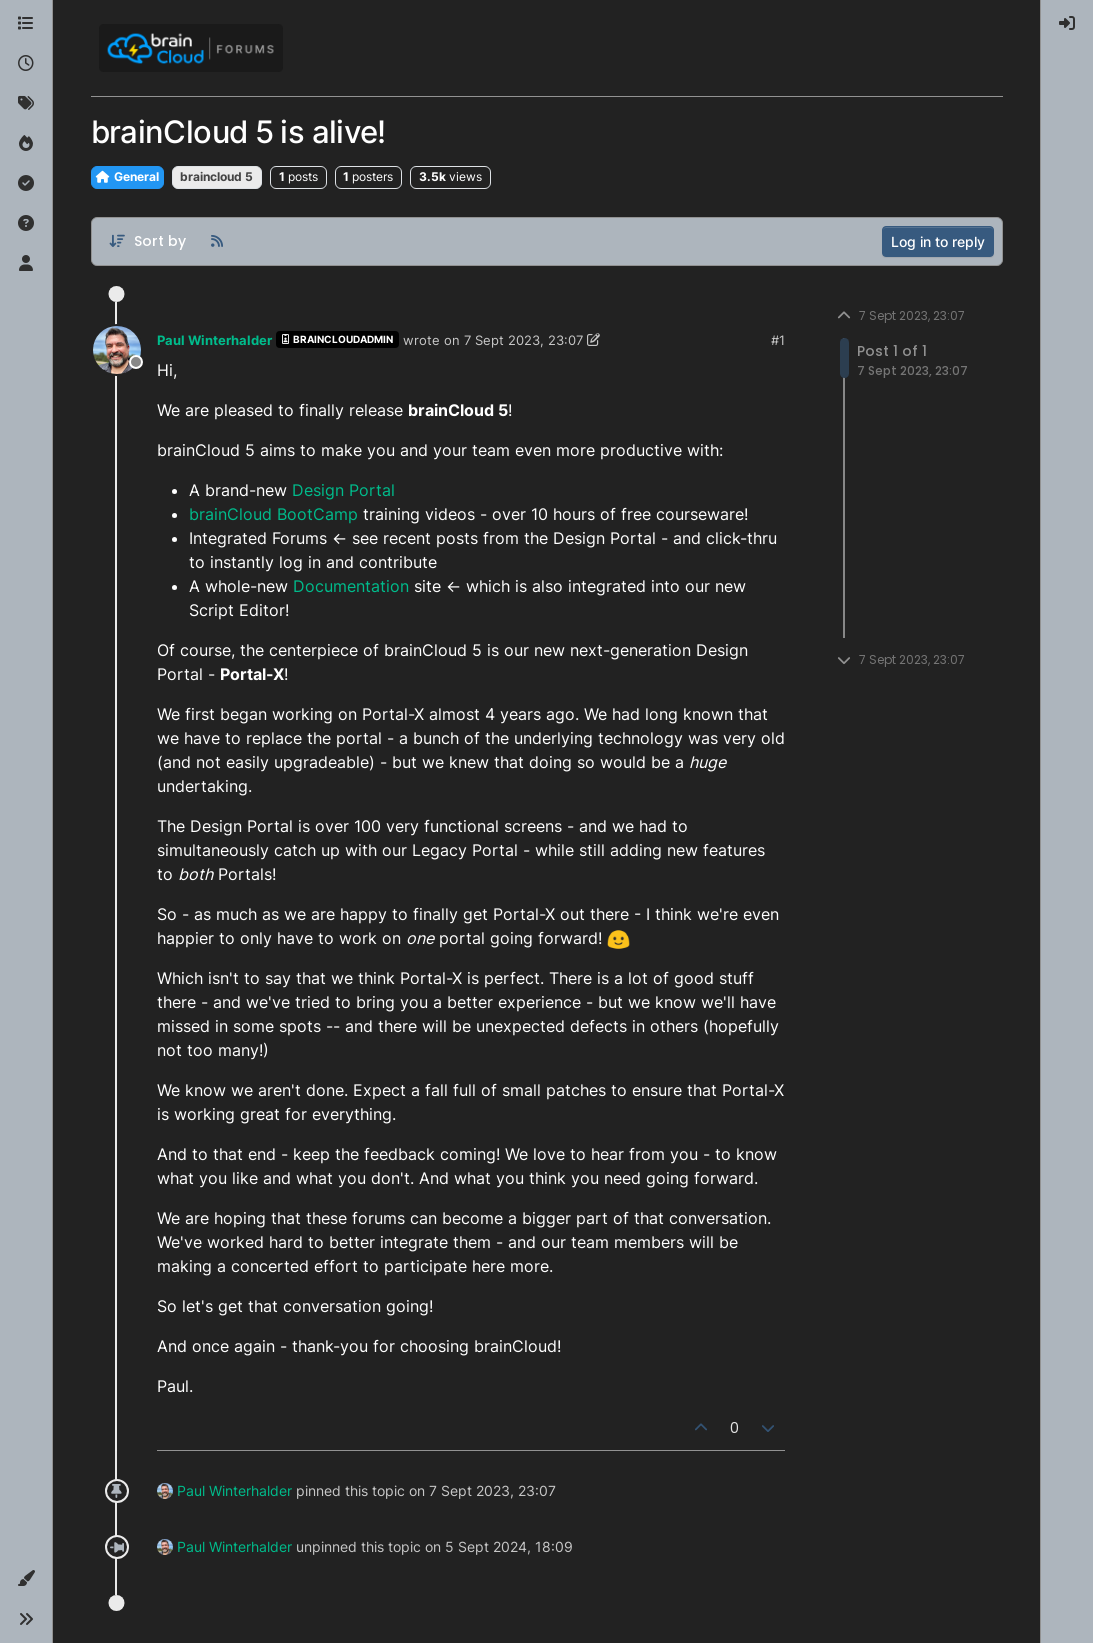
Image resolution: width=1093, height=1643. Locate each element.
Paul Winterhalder (214, 340)
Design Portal (343, 490)
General (127, 176)
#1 (778, 340)
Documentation (351, 586)
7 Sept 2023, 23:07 (523, 340)
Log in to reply (938, 241)
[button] (26, 1579)
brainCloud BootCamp (273, 514)
